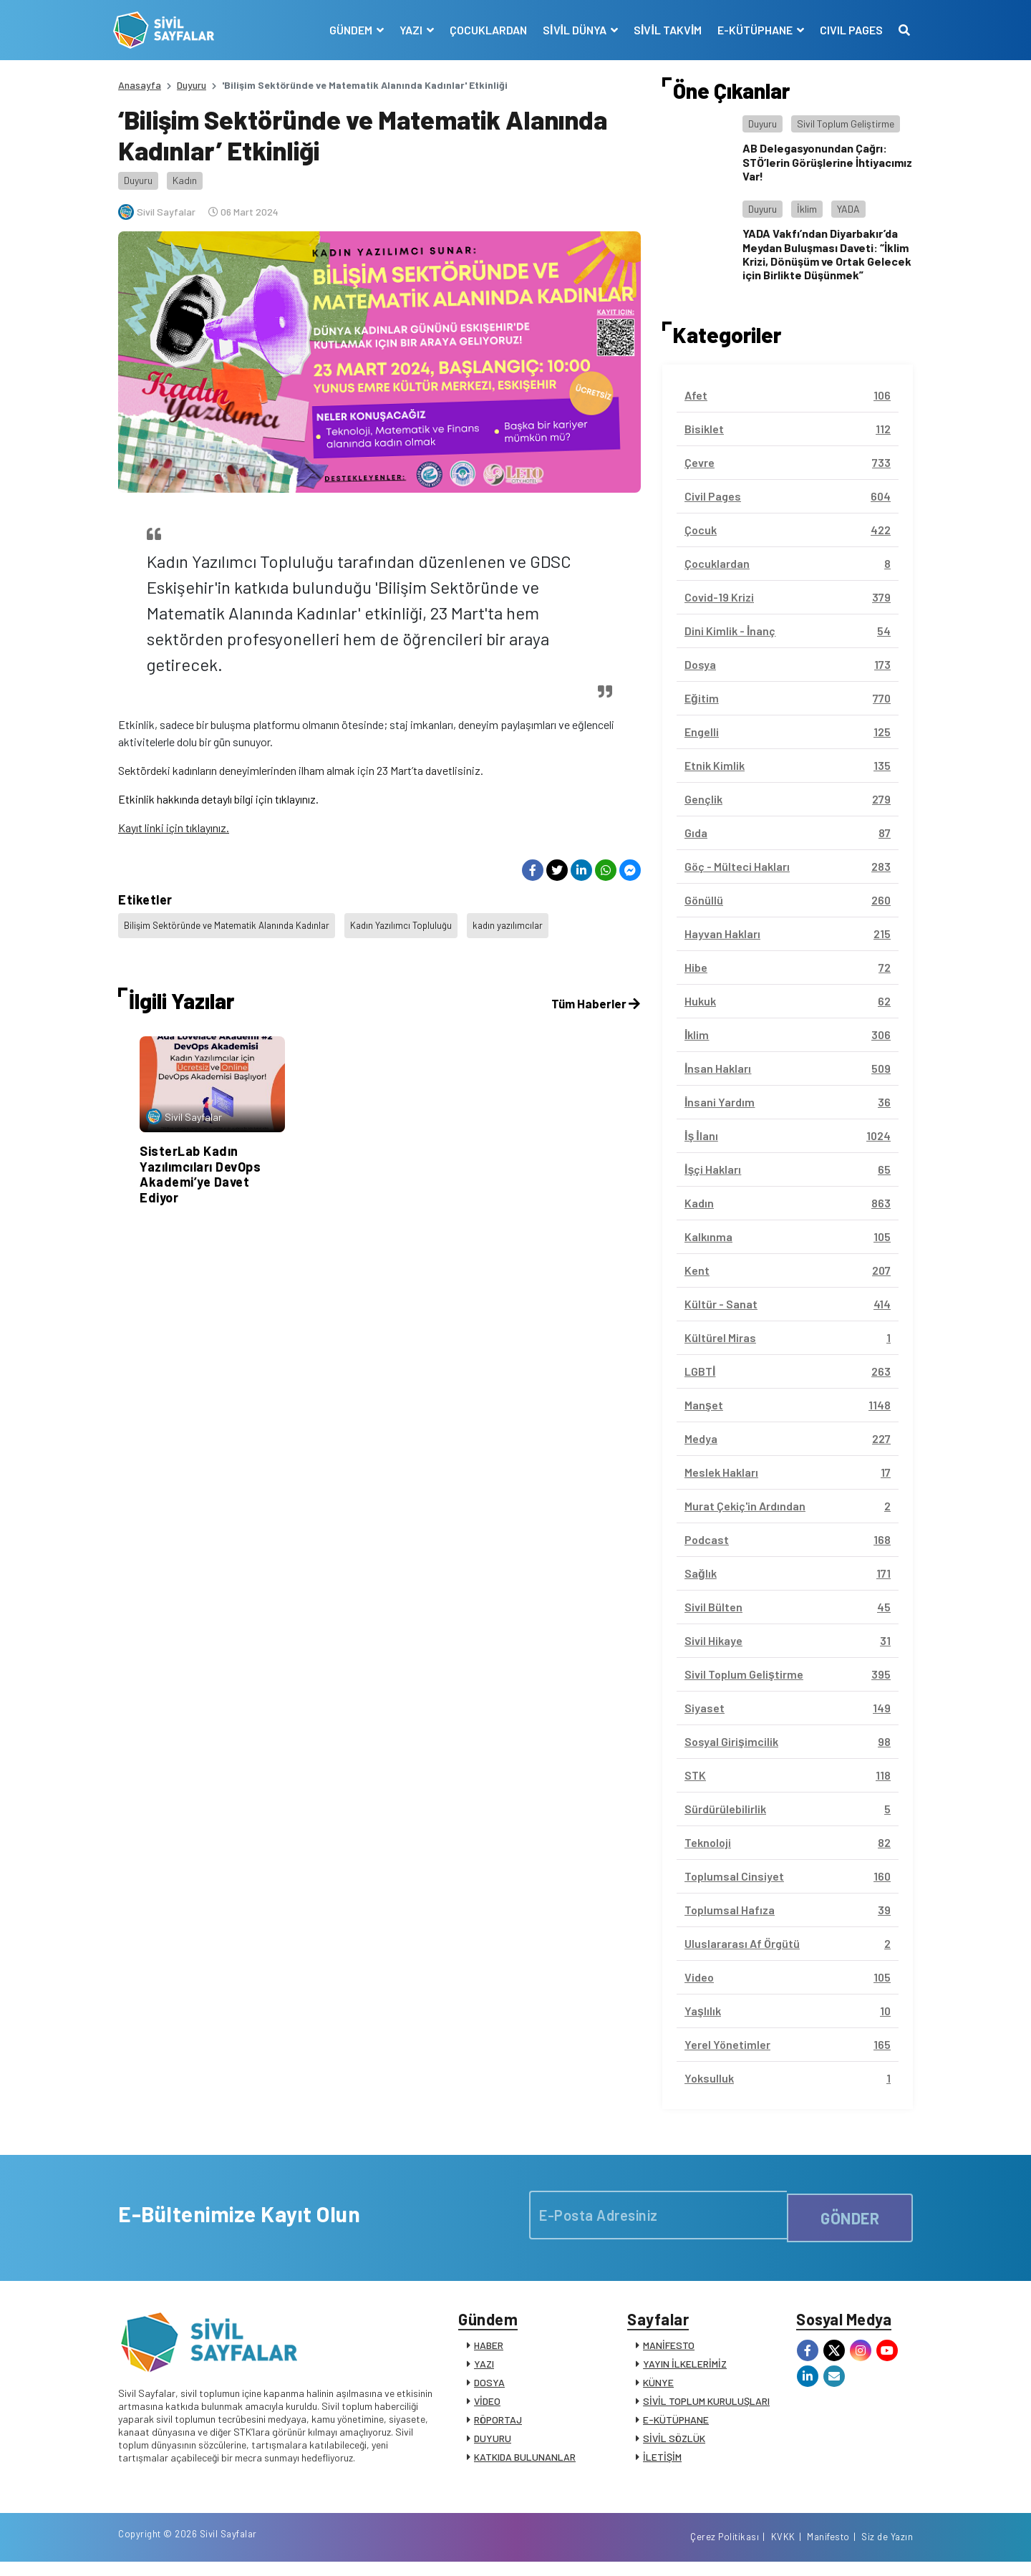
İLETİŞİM (662, 2462)
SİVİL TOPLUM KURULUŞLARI (706, 2406)
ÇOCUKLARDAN (483, 30)
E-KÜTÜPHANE (676, 2424)
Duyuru (191, 85)
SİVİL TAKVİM (663, 30)
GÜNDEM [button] (346, 30)
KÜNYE (658, 2387)
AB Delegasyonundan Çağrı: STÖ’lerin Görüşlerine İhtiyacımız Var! (827, 161)
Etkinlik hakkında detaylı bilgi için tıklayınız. (218, 799)
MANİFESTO (668, 2350)
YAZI (484, 2369)
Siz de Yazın (887, 2549)
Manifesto (828, 2549)
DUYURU (492, 2443)
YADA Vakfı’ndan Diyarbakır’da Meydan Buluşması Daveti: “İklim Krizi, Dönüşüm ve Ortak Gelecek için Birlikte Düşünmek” (826, 253)
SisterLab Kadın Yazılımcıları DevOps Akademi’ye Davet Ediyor (200, 1165)
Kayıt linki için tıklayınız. (173, 827)
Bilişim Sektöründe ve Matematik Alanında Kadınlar (233, 923)
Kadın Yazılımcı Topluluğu (416, 923)
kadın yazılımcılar (526, 923)
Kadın (185, 180)
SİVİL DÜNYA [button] (571, 30)
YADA (848, 209)
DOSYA (489, 2387)
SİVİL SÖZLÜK (674, 2443)
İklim (807, 209)
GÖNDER (850, 2215)
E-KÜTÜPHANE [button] (751, 30)
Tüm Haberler (594, 994)
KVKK (783, 2549)
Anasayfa (139, 85)
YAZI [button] (407, 30)
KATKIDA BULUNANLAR (525, 2462)
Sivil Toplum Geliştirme (845, 123)
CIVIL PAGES (846, 30)
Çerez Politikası (724, 2549)
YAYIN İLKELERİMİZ (685, 2369)
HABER (488, 2350)
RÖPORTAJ (498, 2424)
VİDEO (487, 2406)
